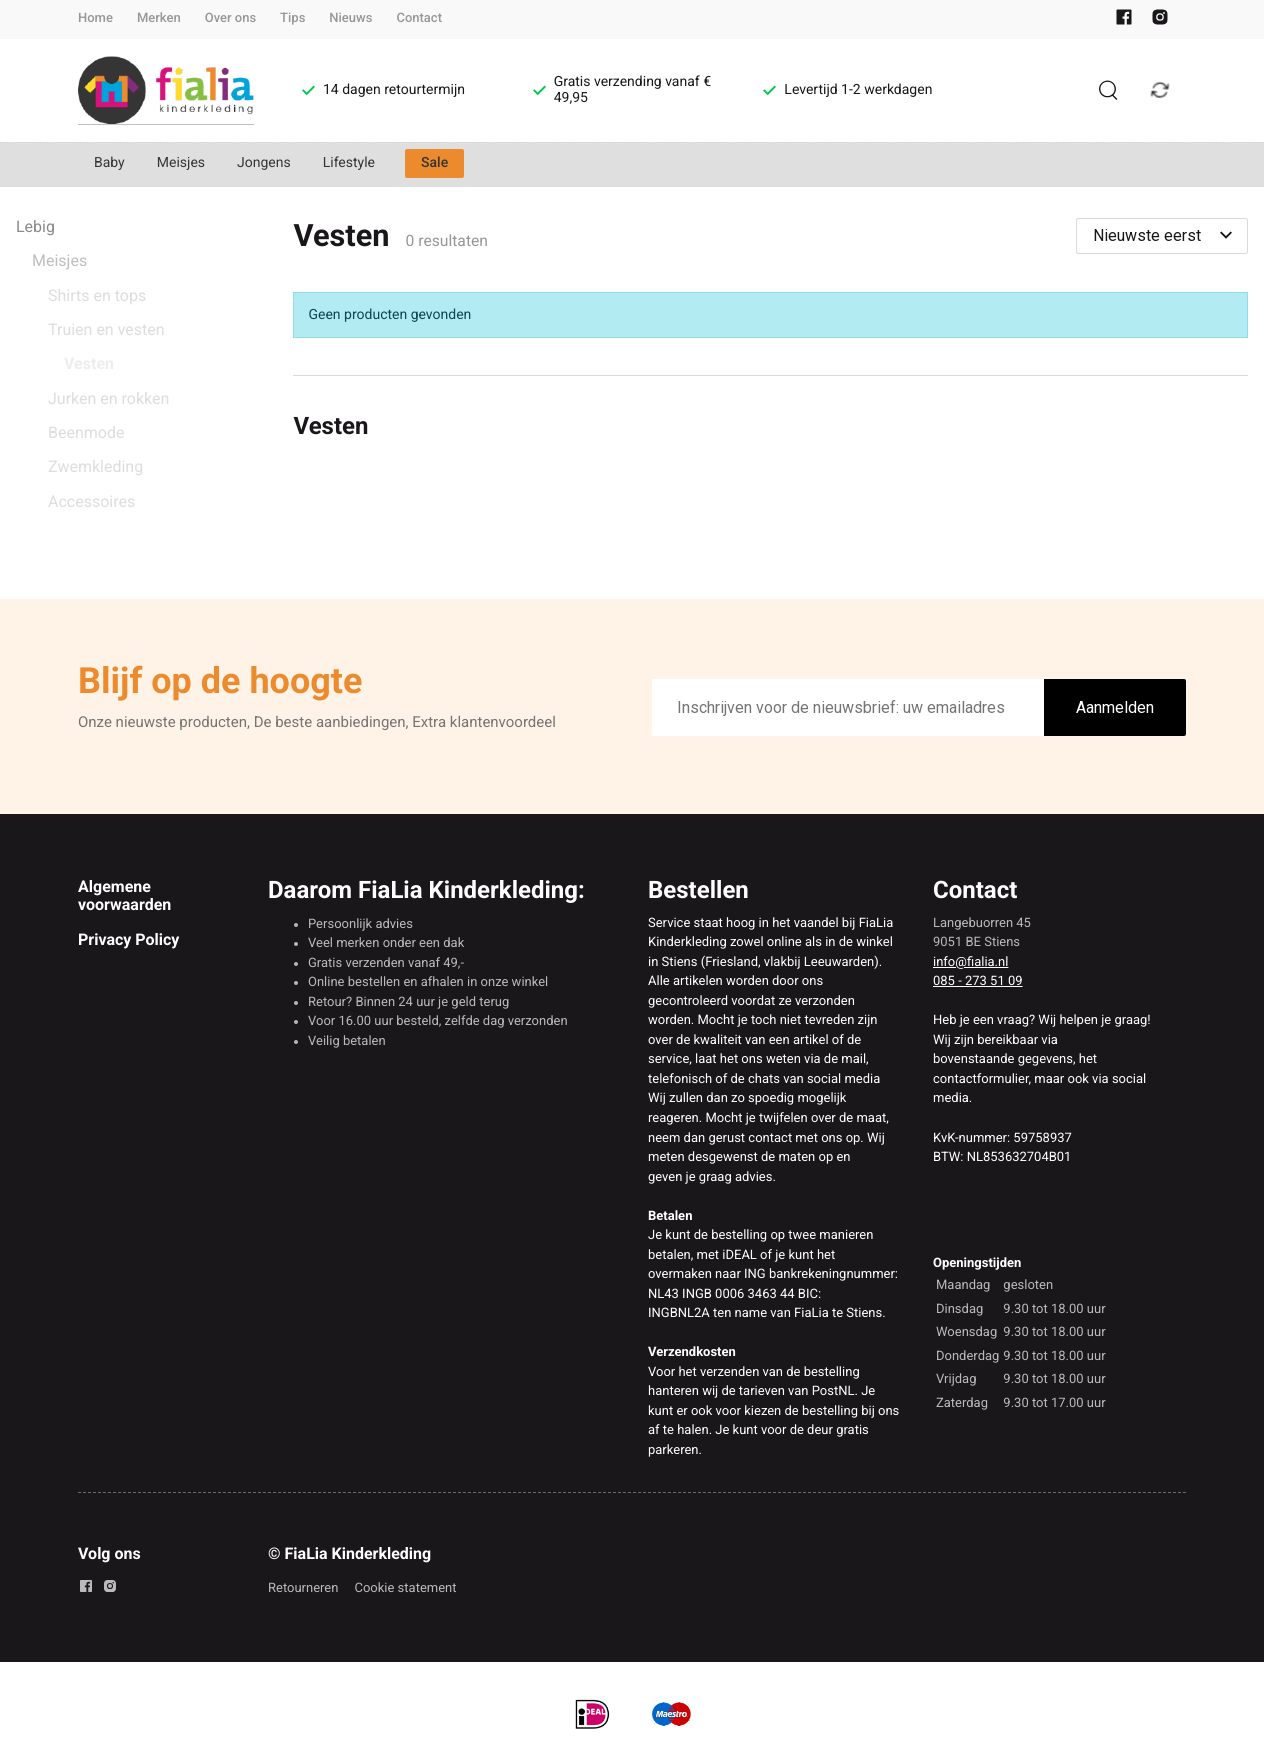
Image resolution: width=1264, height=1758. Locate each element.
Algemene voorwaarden (124, 895)
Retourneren (303, 1588)
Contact (419, 18)
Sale (434, 163)
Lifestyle (349, 163)
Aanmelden (1115, 707)
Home (95, 18)
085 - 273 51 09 (978, 981)
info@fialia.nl (970, 962)
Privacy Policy (128, 939)
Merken (159, 18)
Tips (292, 18)
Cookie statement (405, 1588)
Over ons (230, 18)
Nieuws (350, 18)
